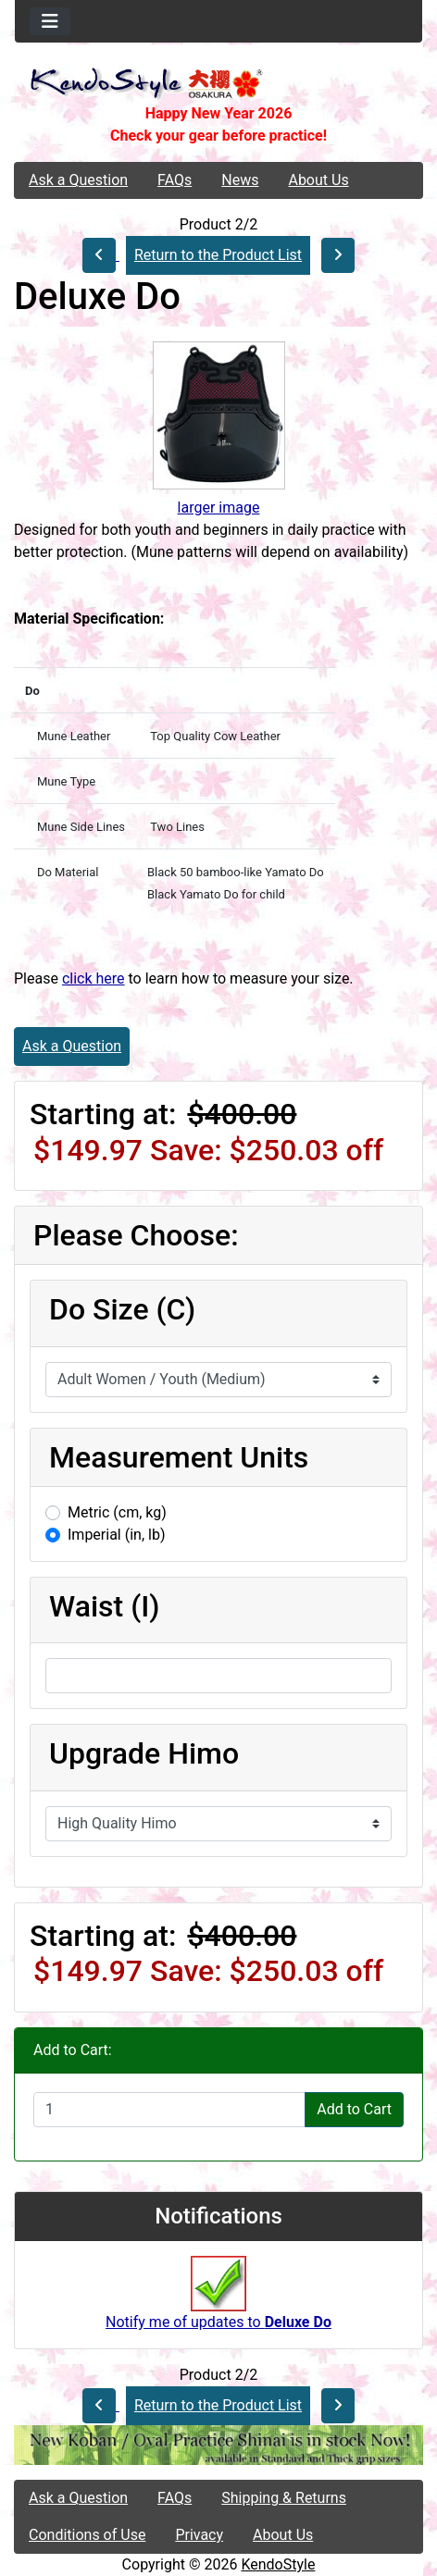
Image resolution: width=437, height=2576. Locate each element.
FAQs (174, 180)
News (239, 180)
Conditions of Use (87, 2535)
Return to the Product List (218, 255)
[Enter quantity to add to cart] (169, 2109)
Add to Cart (354, 2109)
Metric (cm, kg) (117, 1512)
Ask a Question (78, 180)
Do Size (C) (122, 1309)
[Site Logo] (218, 85)
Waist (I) (104, 1606)
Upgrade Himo (144, 1753)
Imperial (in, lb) (117, 1534)
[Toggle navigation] (50, 21)
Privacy (199, 2535)
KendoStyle (278, 2564)
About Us (318, 180)
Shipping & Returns (283, 2498)
